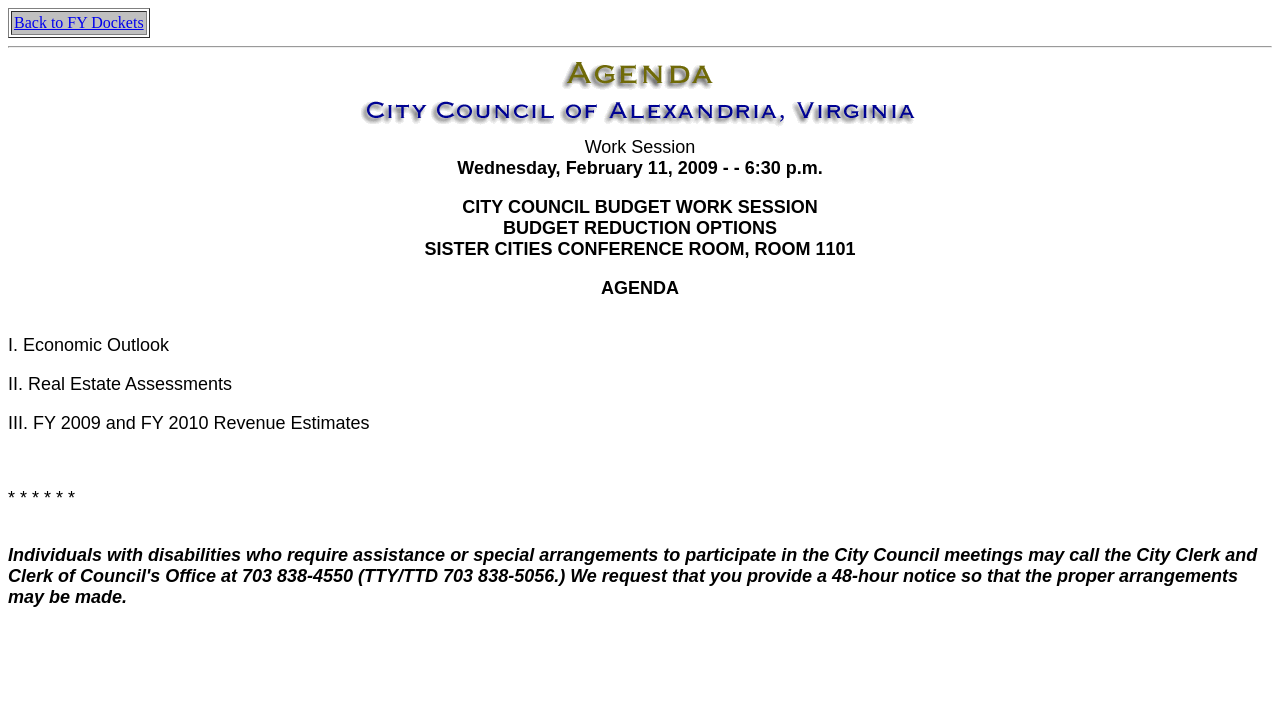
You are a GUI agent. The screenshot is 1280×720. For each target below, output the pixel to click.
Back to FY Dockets (79, 22)
